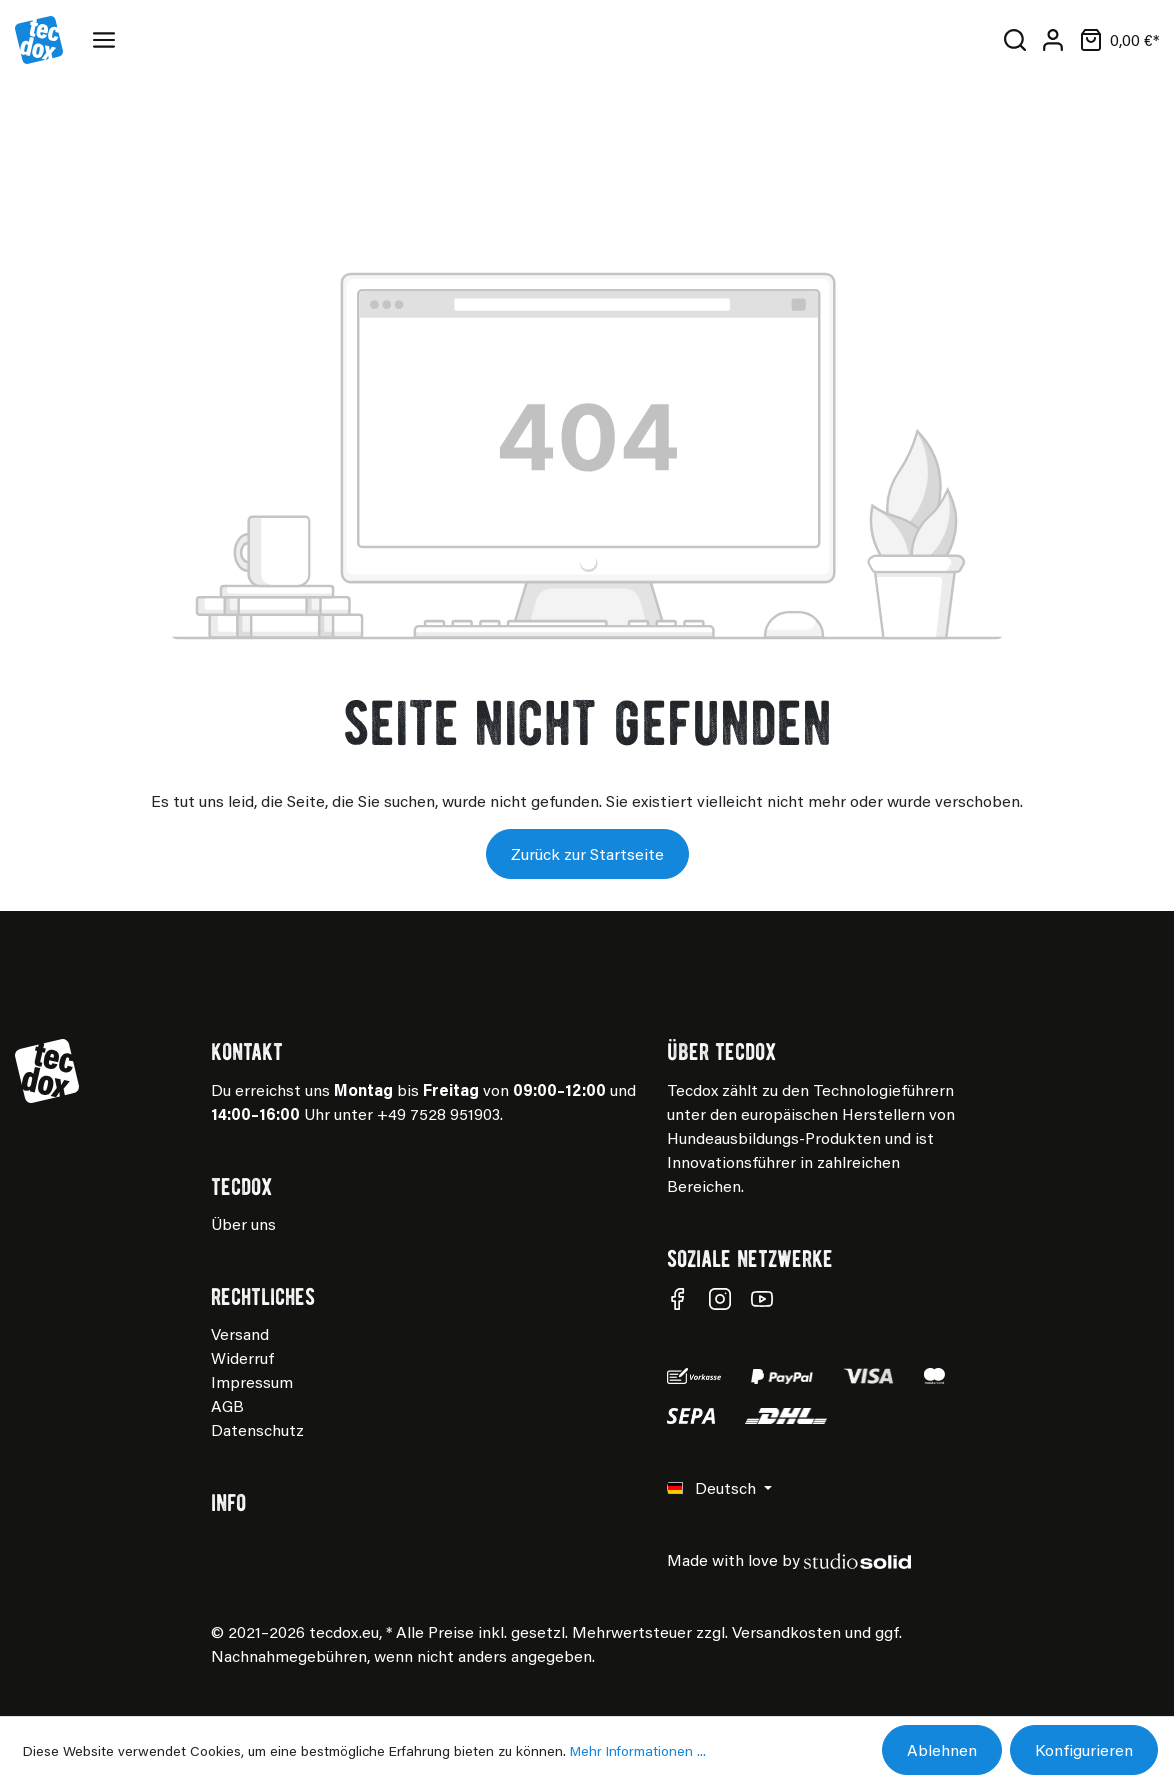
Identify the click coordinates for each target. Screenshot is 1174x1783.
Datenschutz (257, 1429)
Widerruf (242, 1357)
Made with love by (789, 1559)
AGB (227, 1405)
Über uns (243, 1223)
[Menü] (108, 40)
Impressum (252, 1381)
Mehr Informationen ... (638, 1750)
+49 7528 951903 (438, 1113)
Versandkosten (786, 1631)
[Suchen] (1015, 40)
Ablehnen (942, 1749)
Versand (240, 1333)
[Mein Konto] (1053, 40)
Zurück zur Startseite (587, 853)
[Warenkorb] (1115, 40)
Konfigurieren (1084, 1749)
